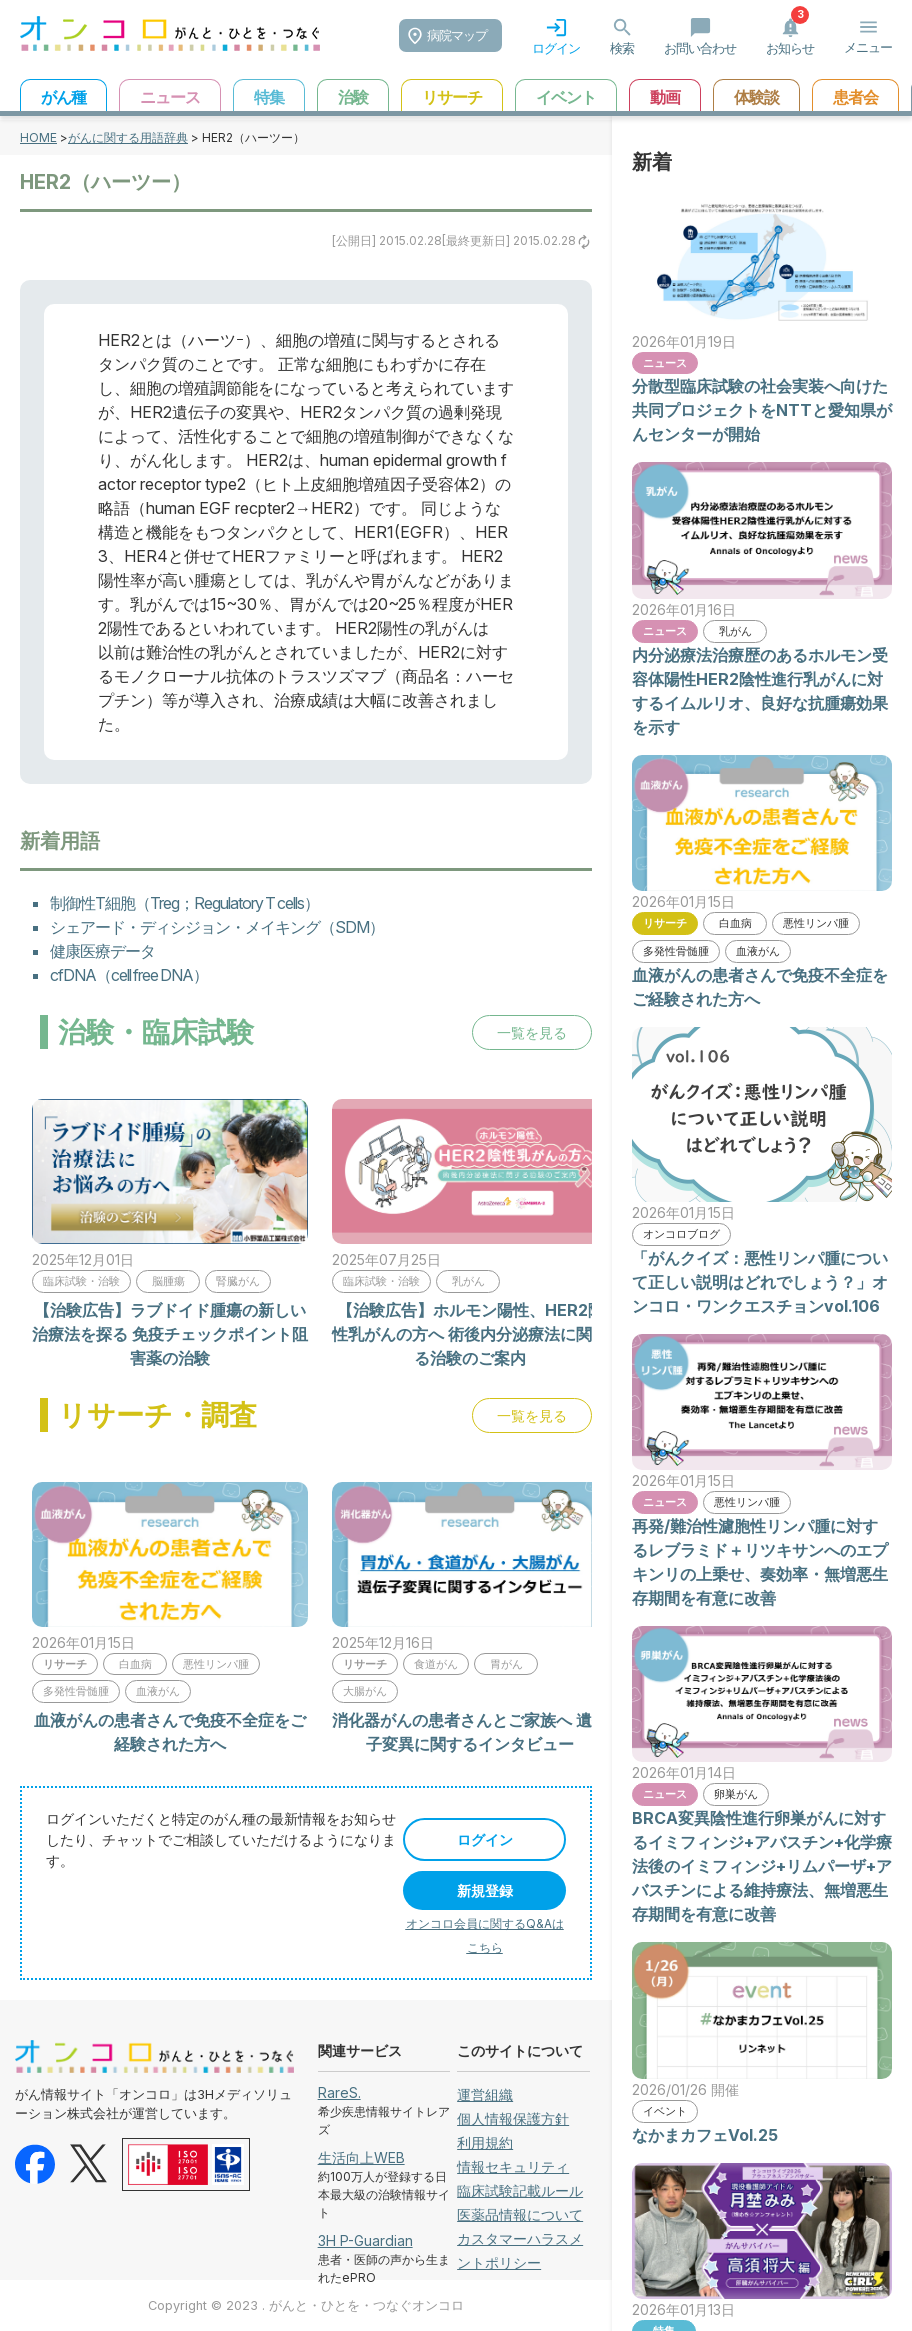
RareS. (339, 2092)
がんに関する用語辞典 (128, 137)
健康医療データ (102, 951)
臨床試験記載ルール (520, 2190)
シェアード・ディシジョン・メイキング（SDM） (217, 927)
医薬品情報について (520, 2214)
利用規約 (485, 2142)
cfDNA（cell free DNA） (129, 975)
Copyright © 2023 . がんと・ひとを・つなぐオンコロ (306, 2305)
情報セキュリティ (513, 2166)
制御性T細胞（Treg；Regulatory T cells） (184, 903)
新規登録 (485, 1890)
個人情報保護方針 (513, 2118)
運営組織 (485, 2094)
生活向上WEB (361, 2157)
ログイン (485, 1839)
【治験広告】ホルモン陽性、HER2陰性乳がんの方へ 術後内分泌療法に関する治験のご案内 (470, 1334)
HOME (38, 137)
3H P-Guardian (365, 2240)
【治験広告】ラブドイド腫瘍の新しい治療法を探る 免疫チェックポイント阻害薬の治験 (170, 1334)
